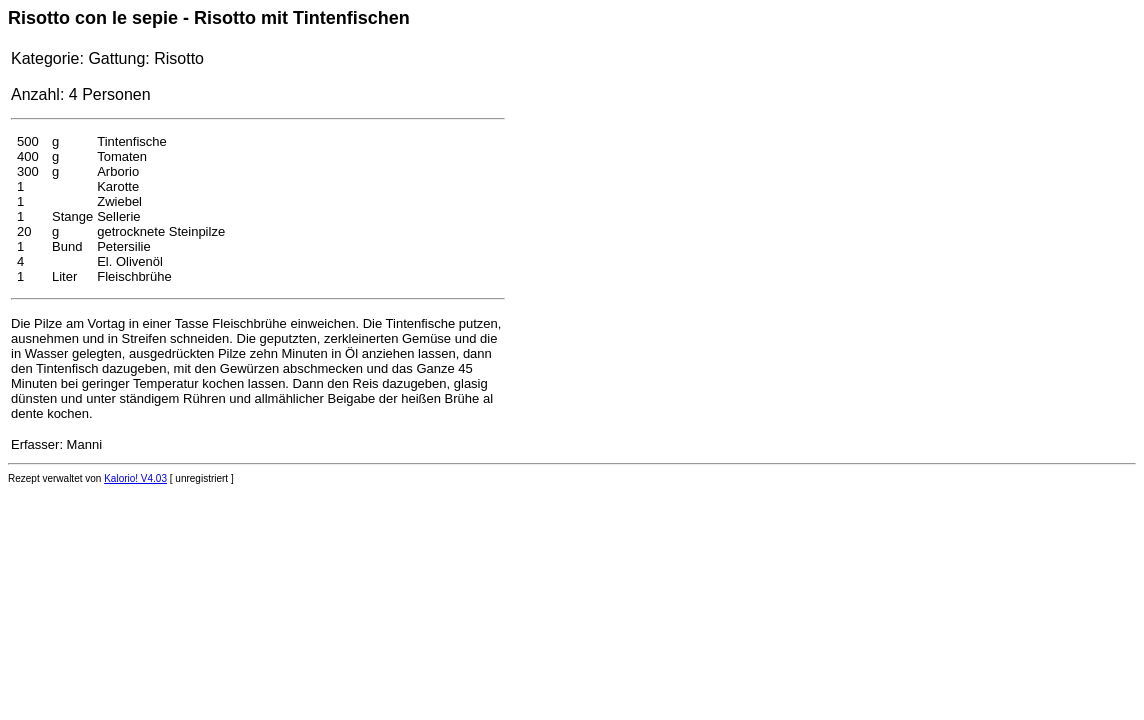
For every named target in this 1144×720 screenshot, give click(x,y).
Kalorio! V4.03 (135, 478)
